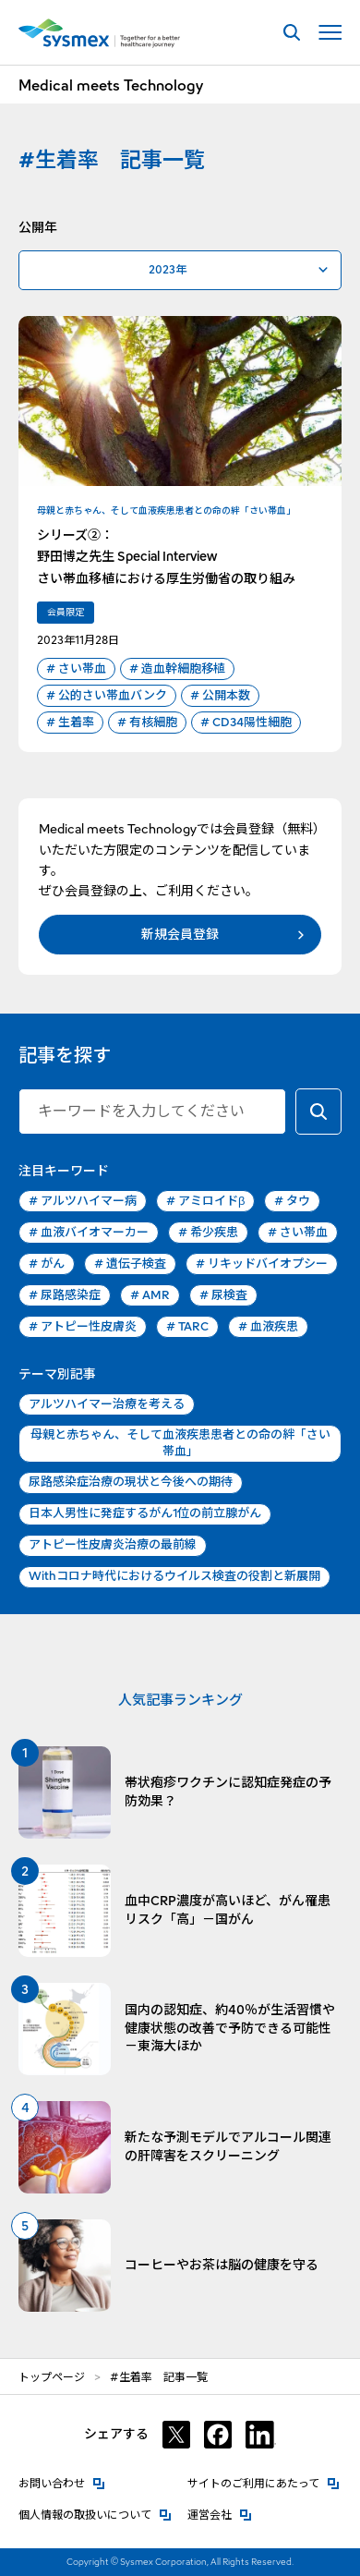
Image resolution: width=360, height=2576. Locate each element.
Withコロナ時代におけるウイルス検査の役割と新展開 (174, 1576)
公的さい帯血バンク (106, 695)
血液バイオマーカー (89, 1232)
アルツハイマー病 (83, 1201)
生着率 (70, 722)
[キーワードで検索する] (318, 1111)
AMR (150, 1295)
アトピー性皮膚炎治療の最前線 (113, 1544)
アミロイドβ (205, 1201)
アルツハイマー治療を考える (107, 1404)
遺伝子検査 (130, 1264)
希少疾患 (208, 1232)
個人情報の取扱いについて (95, 2513)
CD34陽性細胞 (246, 722)
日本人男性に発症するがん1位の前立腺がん (145, 1513)
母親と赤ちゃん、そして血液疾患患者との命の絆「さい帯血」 (180, 1443)
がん (47, 1264)
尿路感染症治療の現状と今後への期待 (131, 1481)
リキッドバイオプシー (262, 1264)
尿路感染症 (65, 1295)
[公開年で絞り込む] (180, 269)
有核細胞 (147, 722)
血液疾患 (268, 1326)
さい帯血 (76, 669)
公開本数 (220, 695)
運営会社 (219, 2513)
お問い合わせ (61, 2482)
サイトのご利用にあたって (263, 2482)
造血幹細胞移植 (177, 669)
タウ (292, 1201)
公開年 (37, 227)
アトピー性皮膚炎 (83, 1326)
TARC (187, 1326)
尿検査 (223, 1295)
